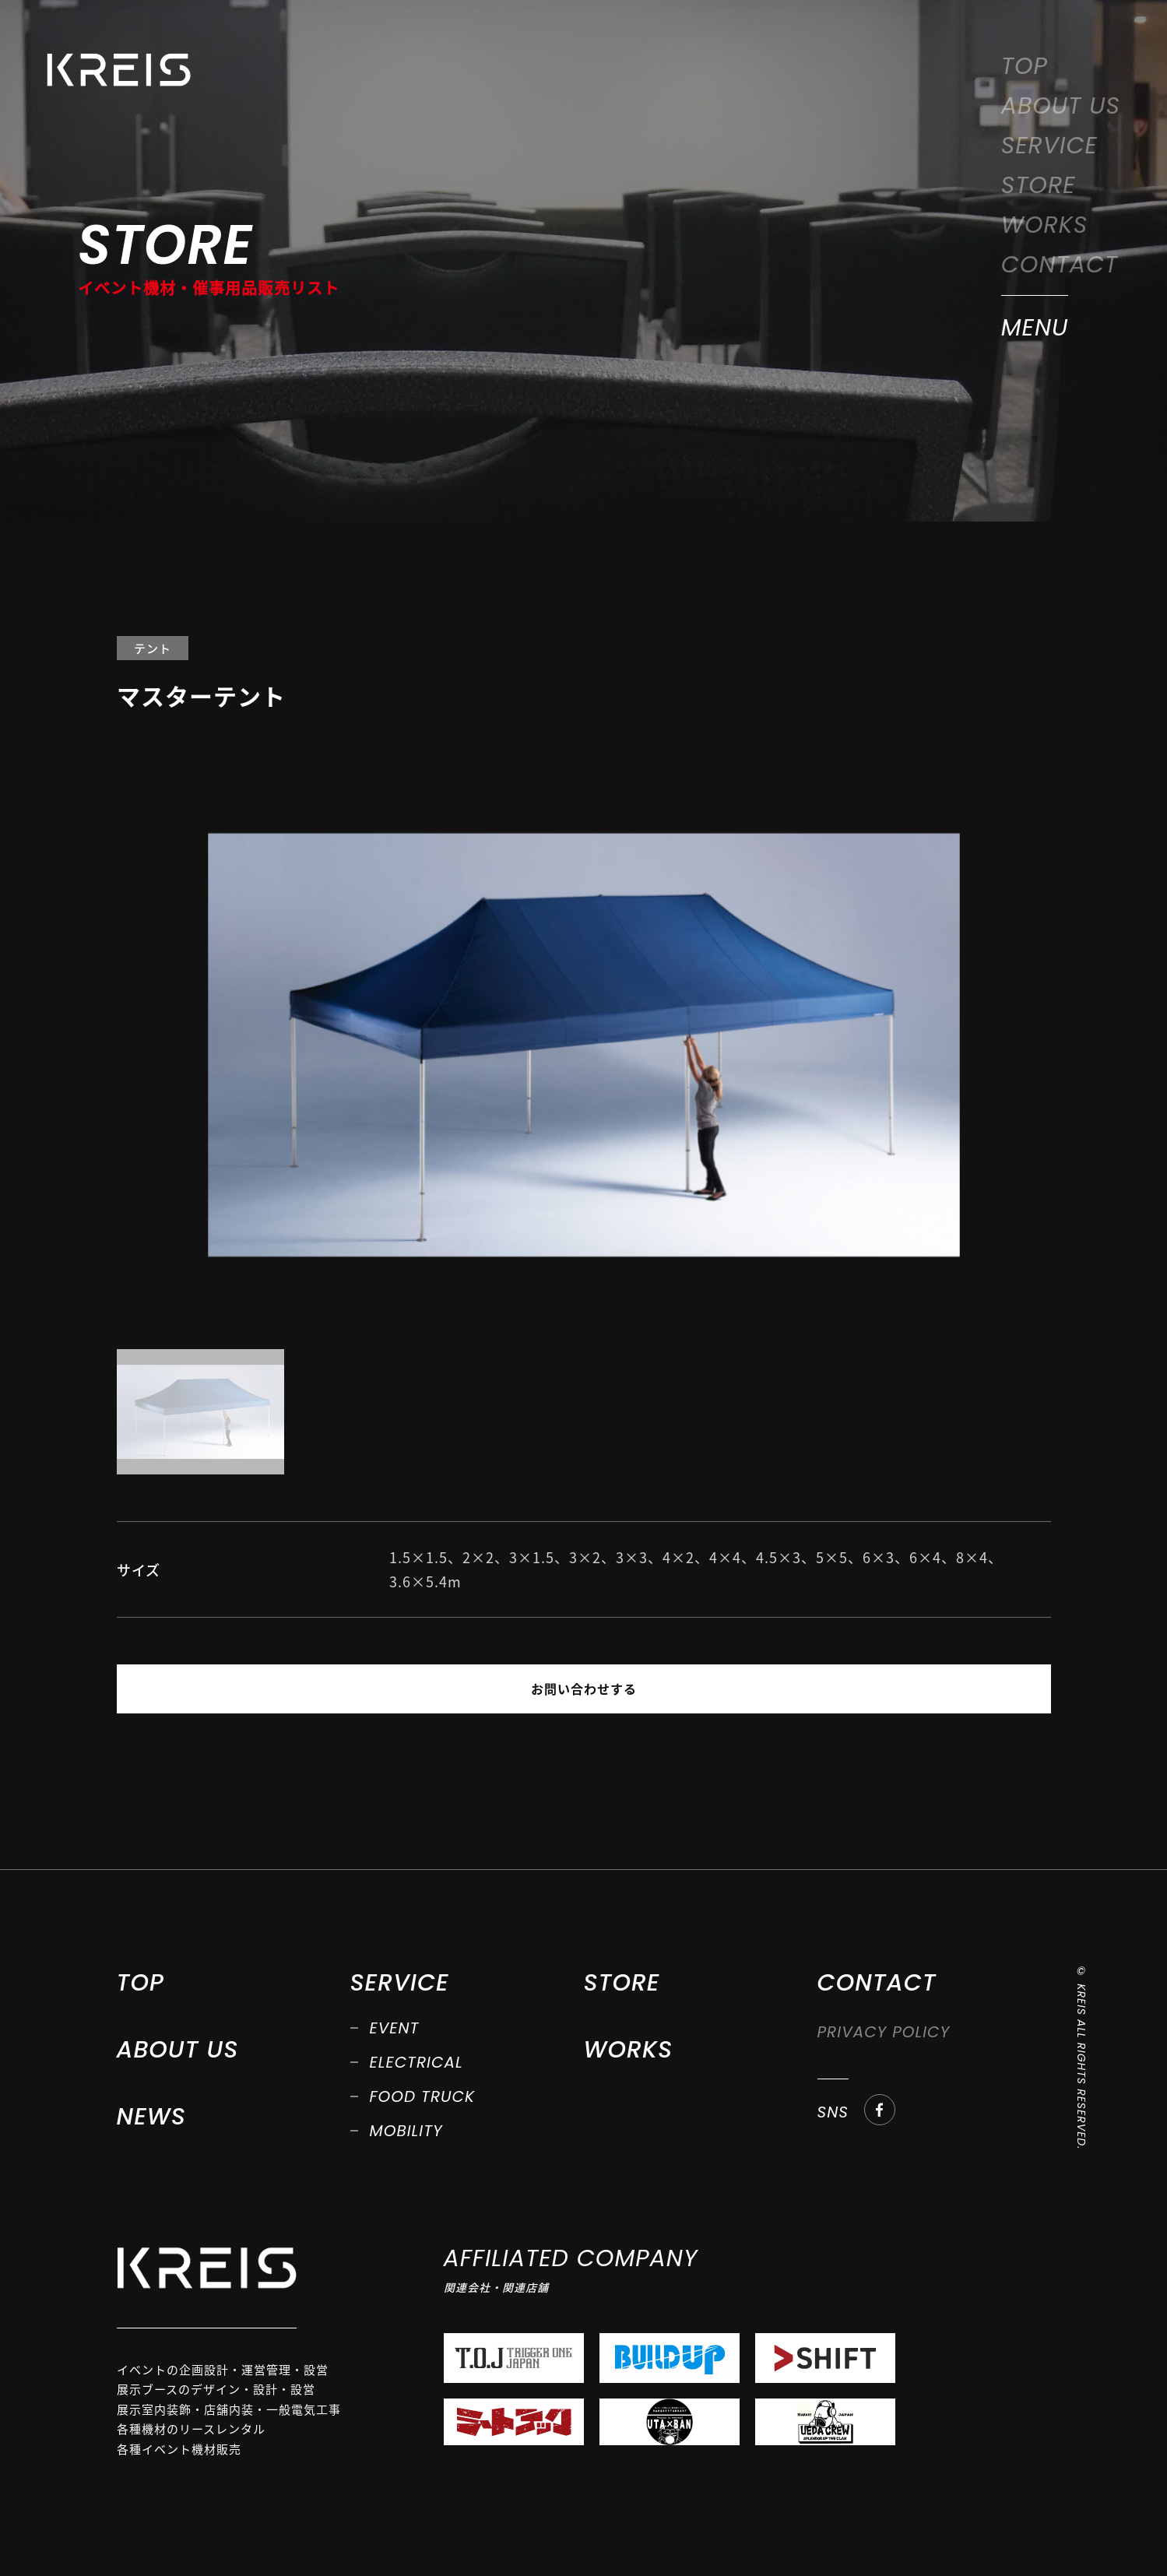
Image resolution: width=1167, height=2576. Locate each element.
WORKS (1044, 225)
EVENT (395, 2029)
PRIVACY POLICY (884, 2033)
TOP (1024, 66)
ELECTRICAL (416, 2063)
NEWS (151, 2117)
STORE (1038, 185)
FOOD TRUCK (423, 2097)
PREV (403, 1689)
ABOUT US (1060, 106)
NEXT (764, 1689)
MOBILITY (406, 2131)
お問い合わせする (583, 1689)
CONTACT (1060, 264)
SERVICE (1049, 145)
